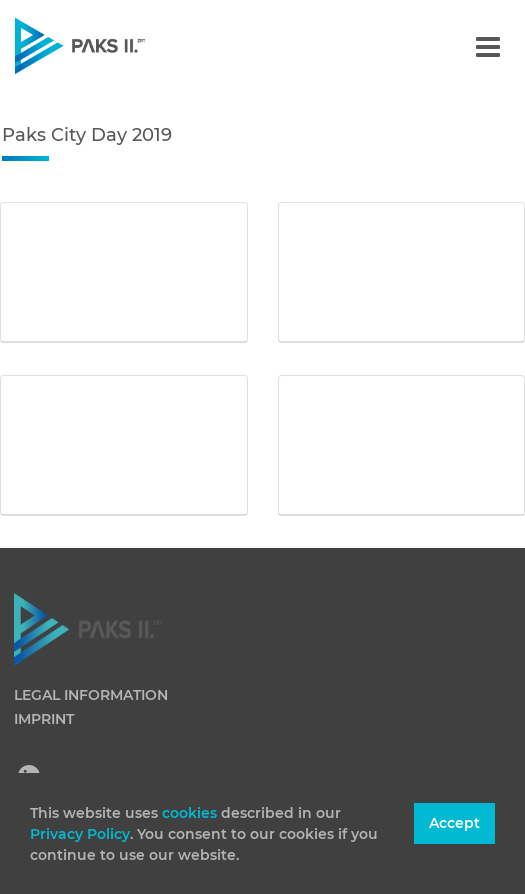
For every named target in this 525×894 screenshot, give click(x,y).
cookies (191, 813)
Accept (454, 823)
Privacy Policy (80, 834)
